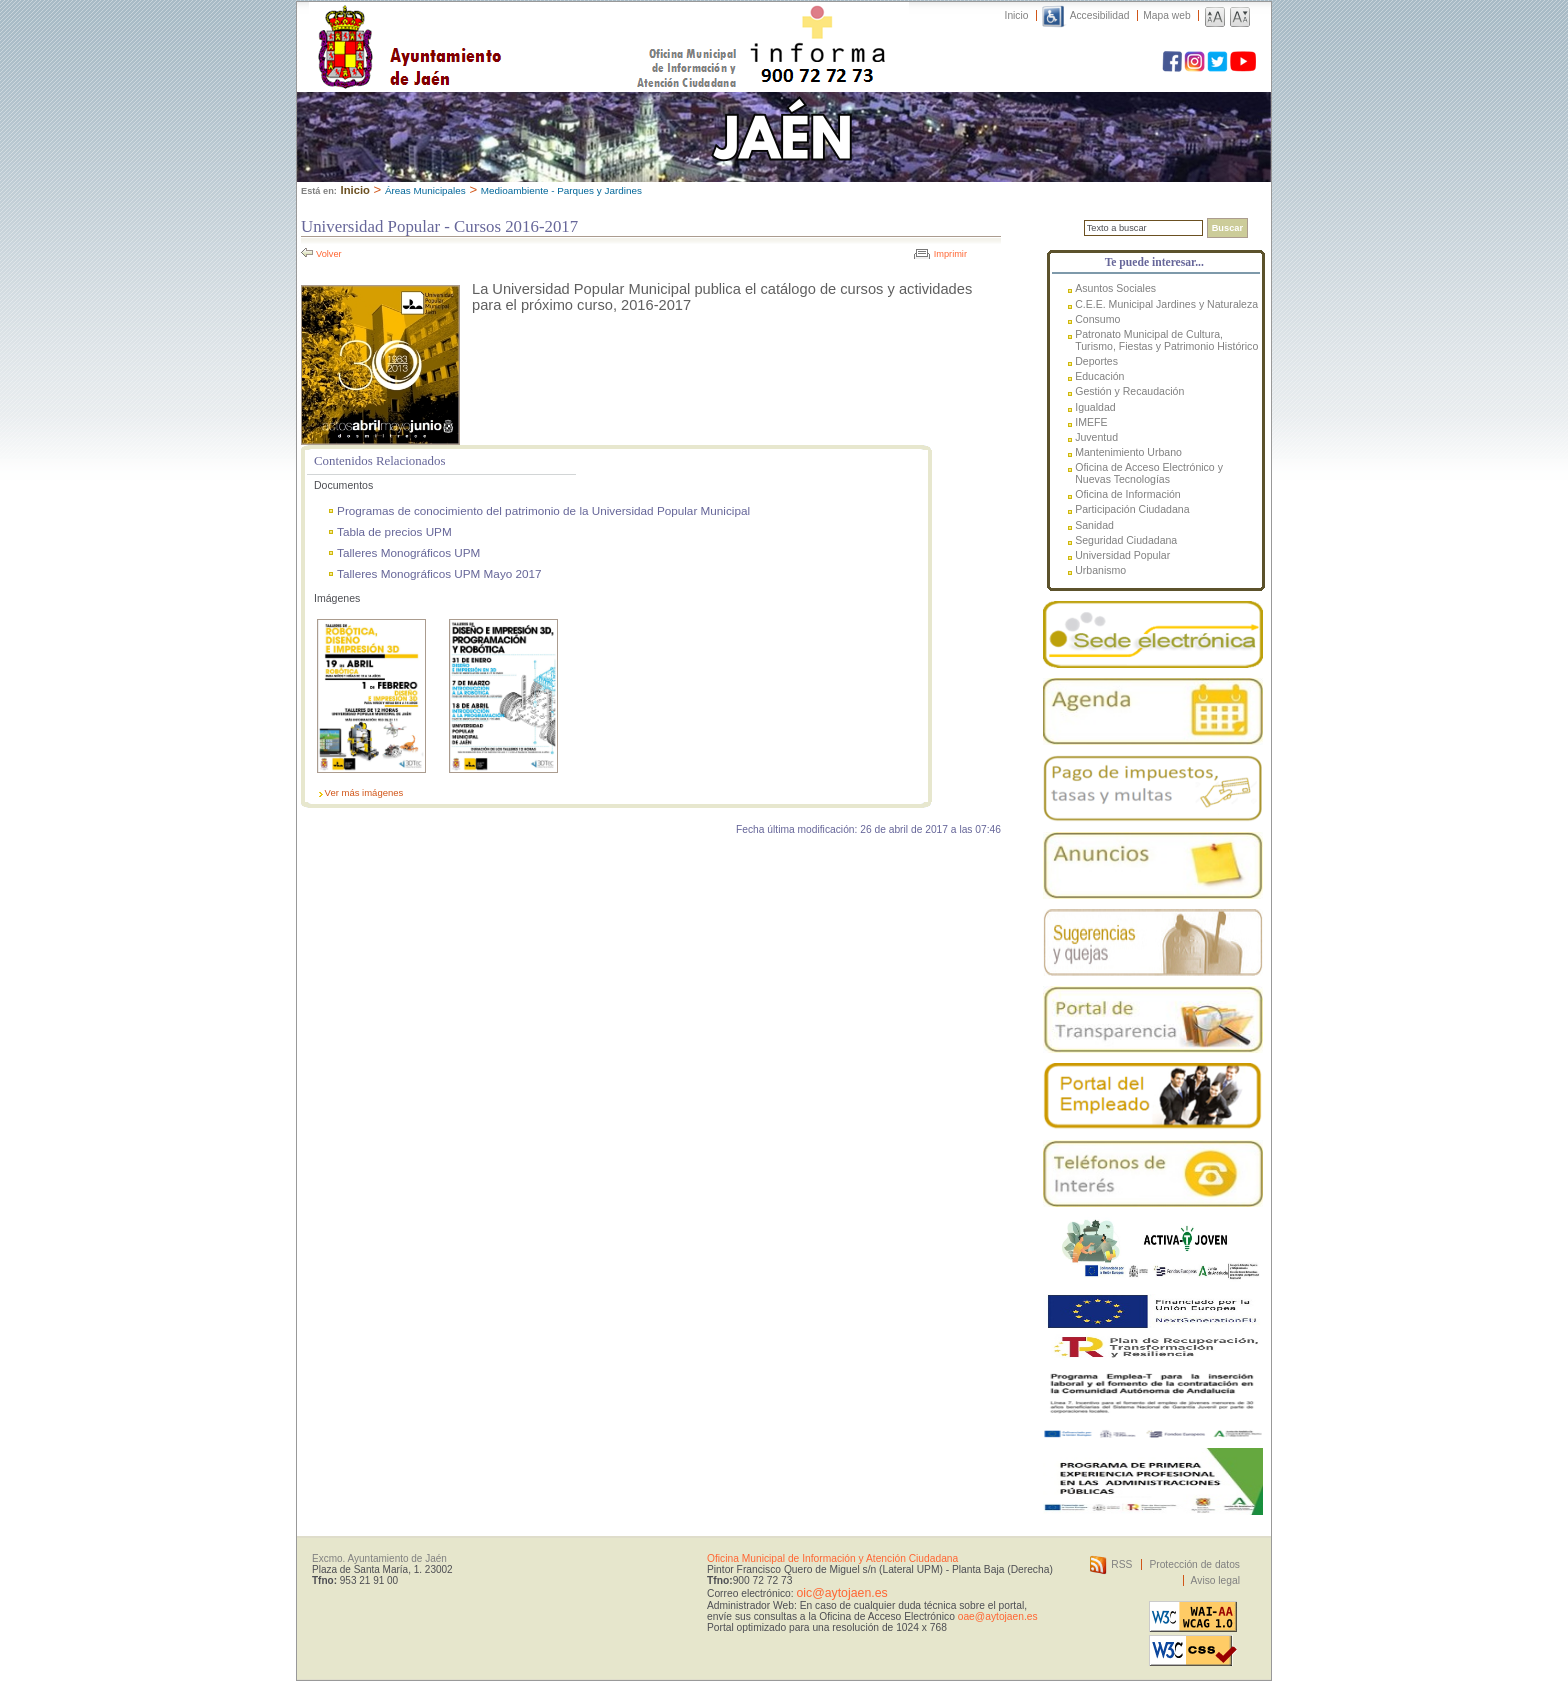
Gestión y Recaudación (1129, 391)
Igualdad (1095, 407)
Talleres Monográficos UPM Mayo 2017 (439, 573)
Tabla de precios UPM (394, 531)
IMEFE (1091, 422)
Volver (329, 254)
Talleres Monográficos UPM (408, 552)
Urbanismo (1100, 570)
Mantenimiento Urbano (1128, 452)
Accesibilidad (1100, 15)
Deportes (1096, 361)
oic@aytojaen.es (841, 1593)
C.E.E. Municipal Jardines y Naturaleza (1166, 304)
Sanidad (1094, 525)
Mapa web (1166, 15)
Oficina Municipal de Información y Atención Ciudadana (832, 1558)
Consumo (1097, 319)
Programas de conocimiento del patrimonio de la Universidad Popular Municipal (543, 510)
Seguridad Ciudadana (1126, 540)
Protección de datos (1194, 1564)
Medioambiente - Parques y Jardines (561, 190)
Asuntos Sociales (1115, 288)
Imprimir (950, 254)
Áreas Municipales (425, 190)
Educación (1099, 376)
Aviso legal (1215, 1580)
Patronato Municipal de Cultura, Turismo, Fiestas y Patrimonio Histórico (1166, 340)
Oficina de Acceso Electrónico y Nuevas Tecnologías (1149, 473)
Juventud (1096, 437)
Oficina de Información (1128, 494)
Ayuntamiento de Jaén (496, 27)
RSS (1121, 1564)
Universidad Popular (1122, 555)
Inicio (1017, 15)
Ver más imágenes (364, 792)
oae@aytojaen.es (998, 1616)
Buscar (1227, 228)
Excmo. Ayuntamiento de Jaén (379, 1558)
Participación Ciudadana (1132, 509)
